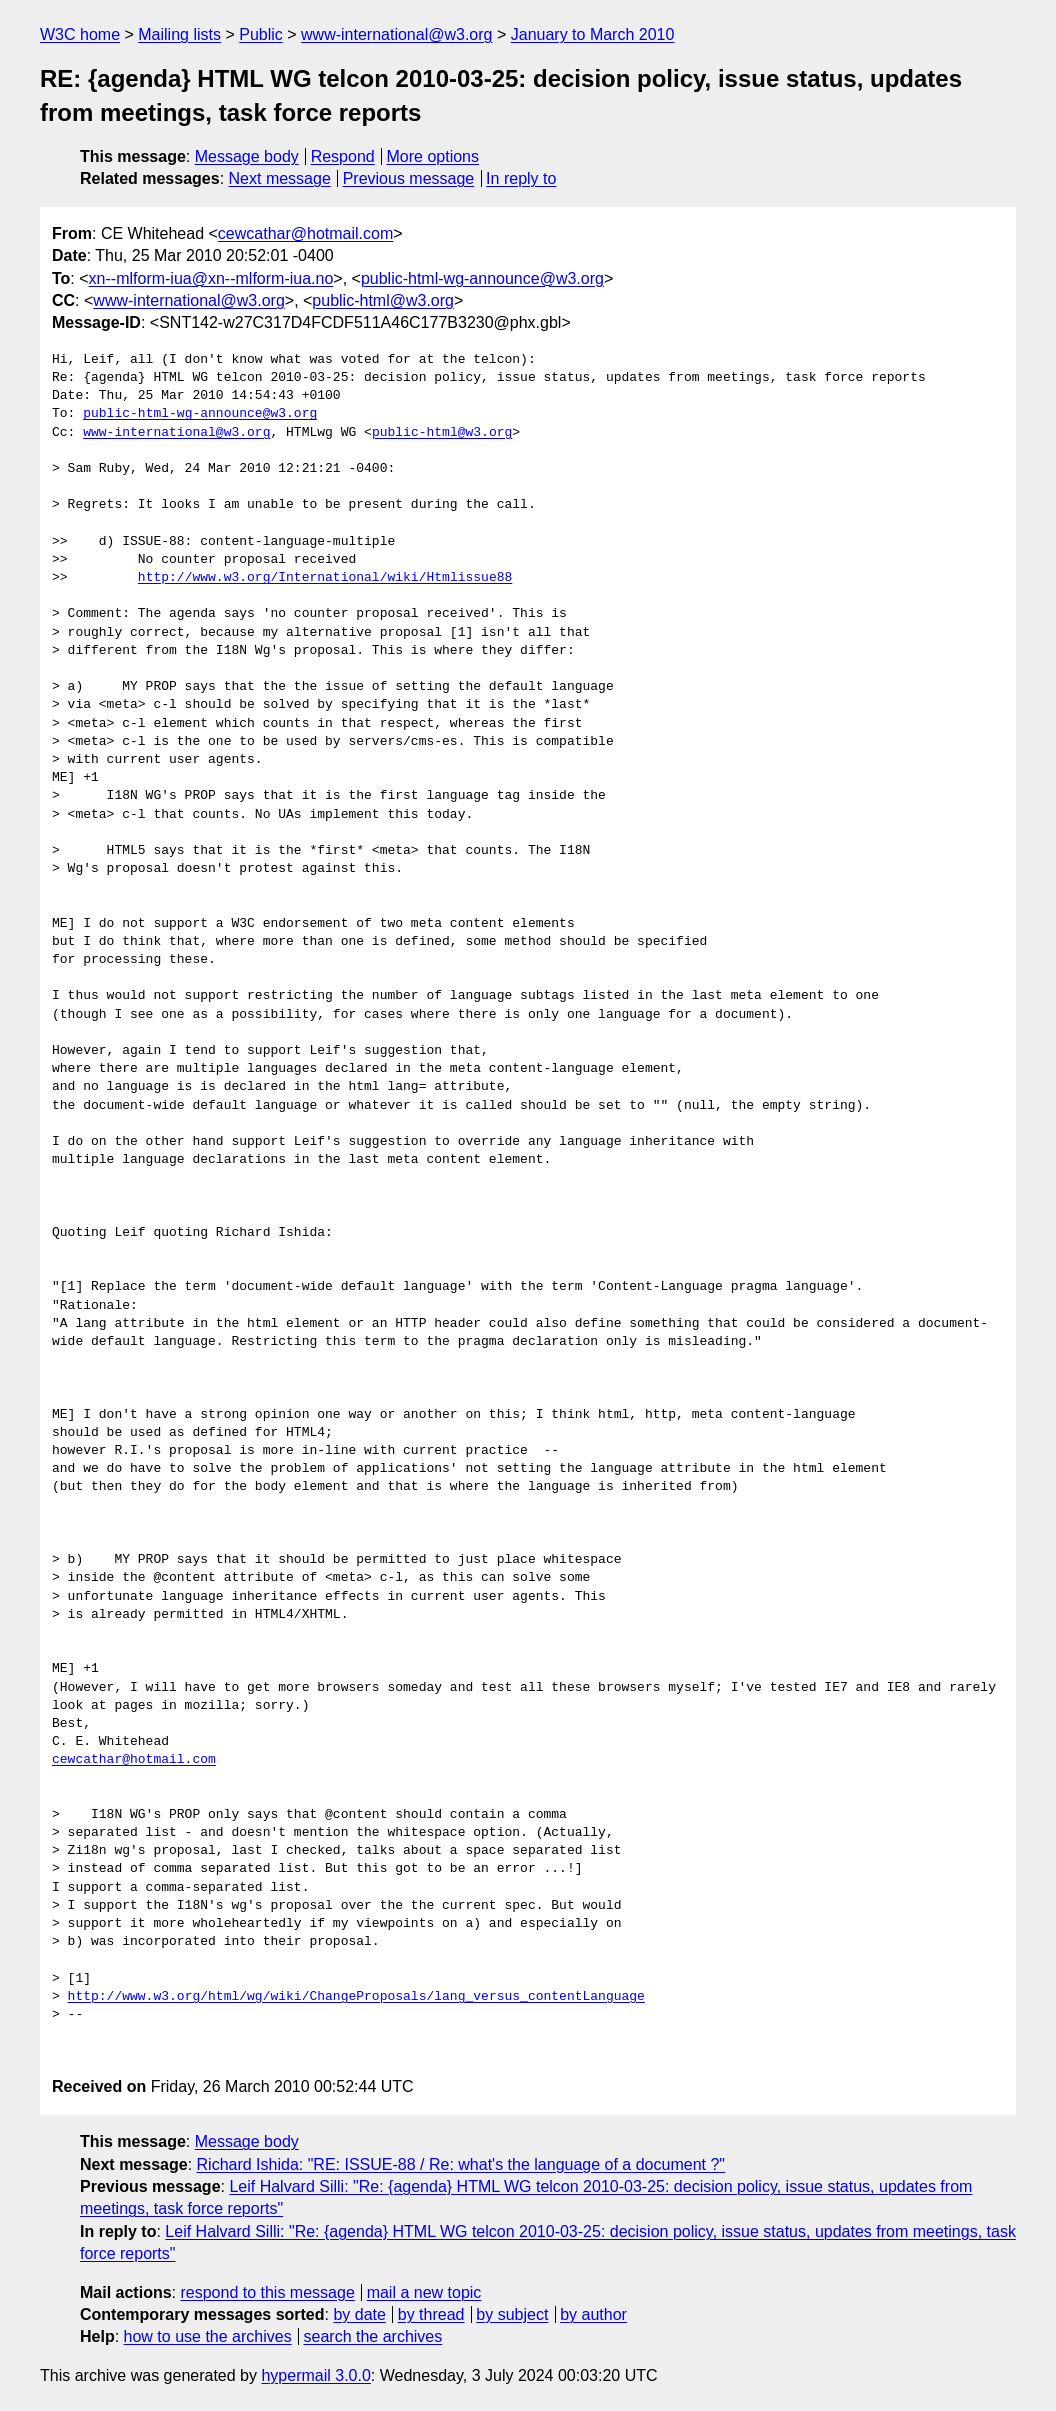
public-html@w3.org (383, 300)
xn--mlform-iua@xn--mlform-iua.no (211, 278)
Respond (343, 156)
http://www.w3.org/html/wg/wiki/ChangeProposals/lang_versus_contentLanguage (356, 1997)
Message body (247, 156)
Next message (280, 178)
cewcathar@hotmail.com (305, 233)
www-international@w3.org (396, 34)
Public (261, 34)
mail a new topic (424, 2292)
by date (359, 2314)
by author (593, 2314)
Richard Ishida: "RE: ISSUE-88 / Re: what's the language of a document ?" (461, 2164)
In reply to (521, 178)
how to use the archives (208, 2336)
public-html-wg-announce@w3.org (482, 278)
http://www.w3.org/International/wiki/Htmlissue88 (325, 578)
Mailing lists (179, 34)
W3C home (80, 34)
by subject (512, 2314)
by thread (431, 2314)
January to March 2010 (593, 34)
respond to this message (267, 2292)
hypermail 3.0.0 (315, 2375)
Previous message (409, 178)
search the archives (373, 2336)
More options (433, 156)
